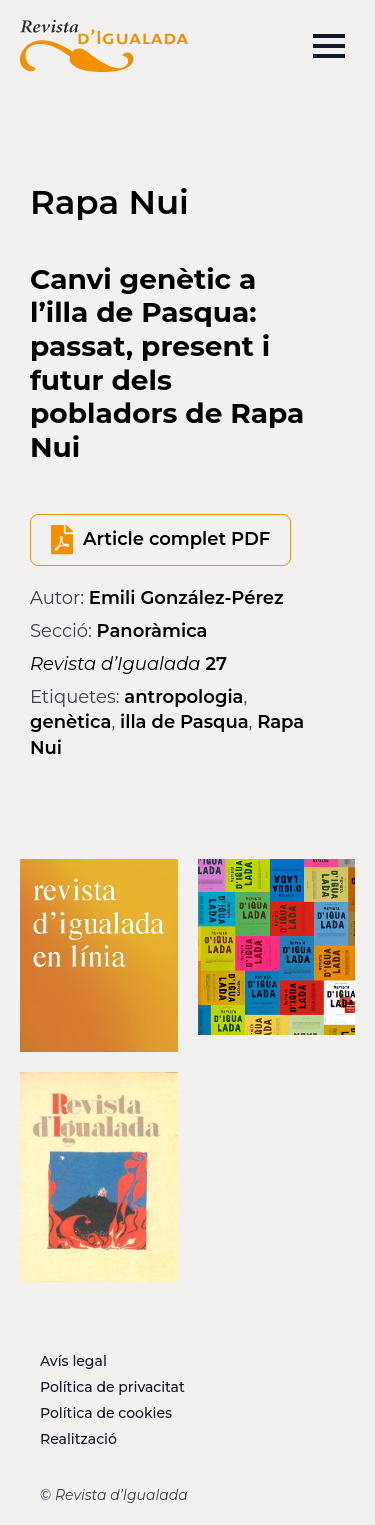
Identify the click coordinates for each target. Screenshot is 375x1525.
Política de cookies (106, 1413)
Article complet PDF (176, 539)
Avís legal (73, 1361)
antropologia (183, 697)
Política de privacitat (112, 1387)
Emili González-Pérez (186, 598)
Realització (78, 1439)
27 (128, 664)
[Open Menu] (329, 46)
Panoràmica (152, 631)
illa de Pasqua (184, 722)
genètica (70, 722)
